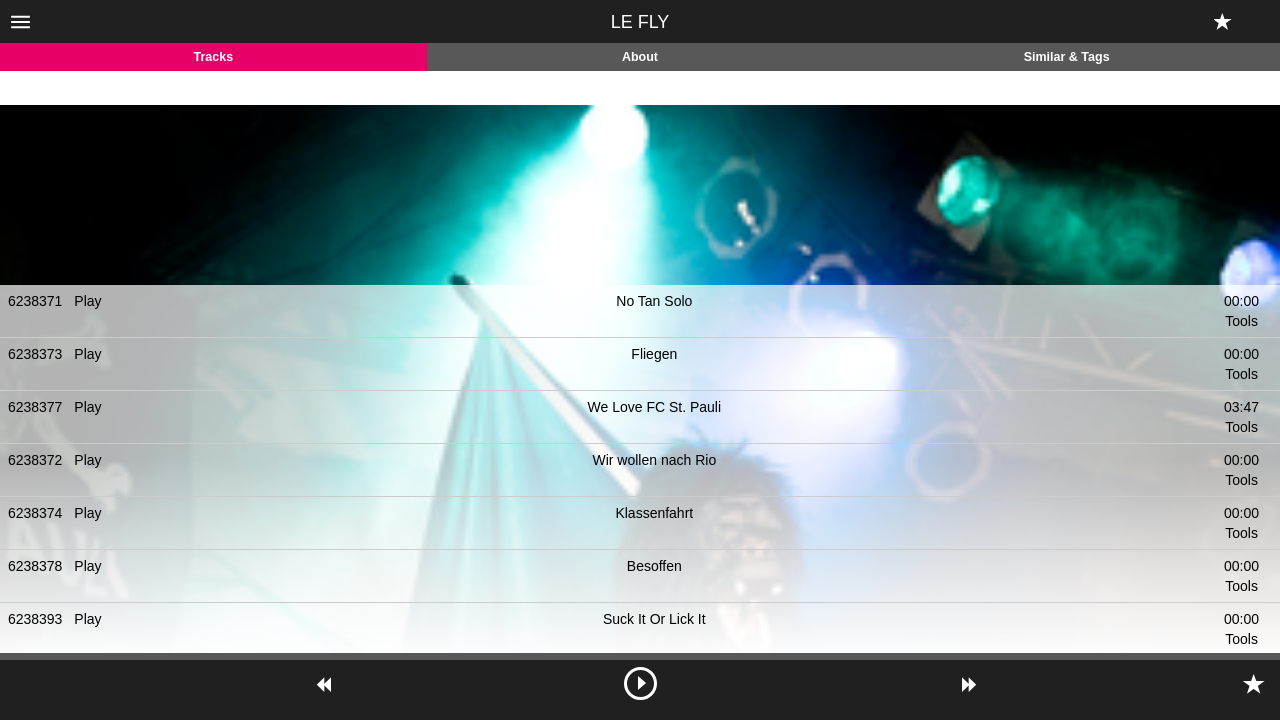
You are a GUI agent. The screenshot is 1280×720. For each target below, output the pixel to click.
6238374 (35, 513)
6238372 (35, 460)
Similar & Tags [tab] (1067, 57)
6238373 (35, 354)
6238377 (35, 407)
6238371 (35, 301)
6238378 (35, 566)
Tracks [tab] (214, 57)
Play (87, 301)
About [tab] (640, 57)
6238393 (35, 619)
